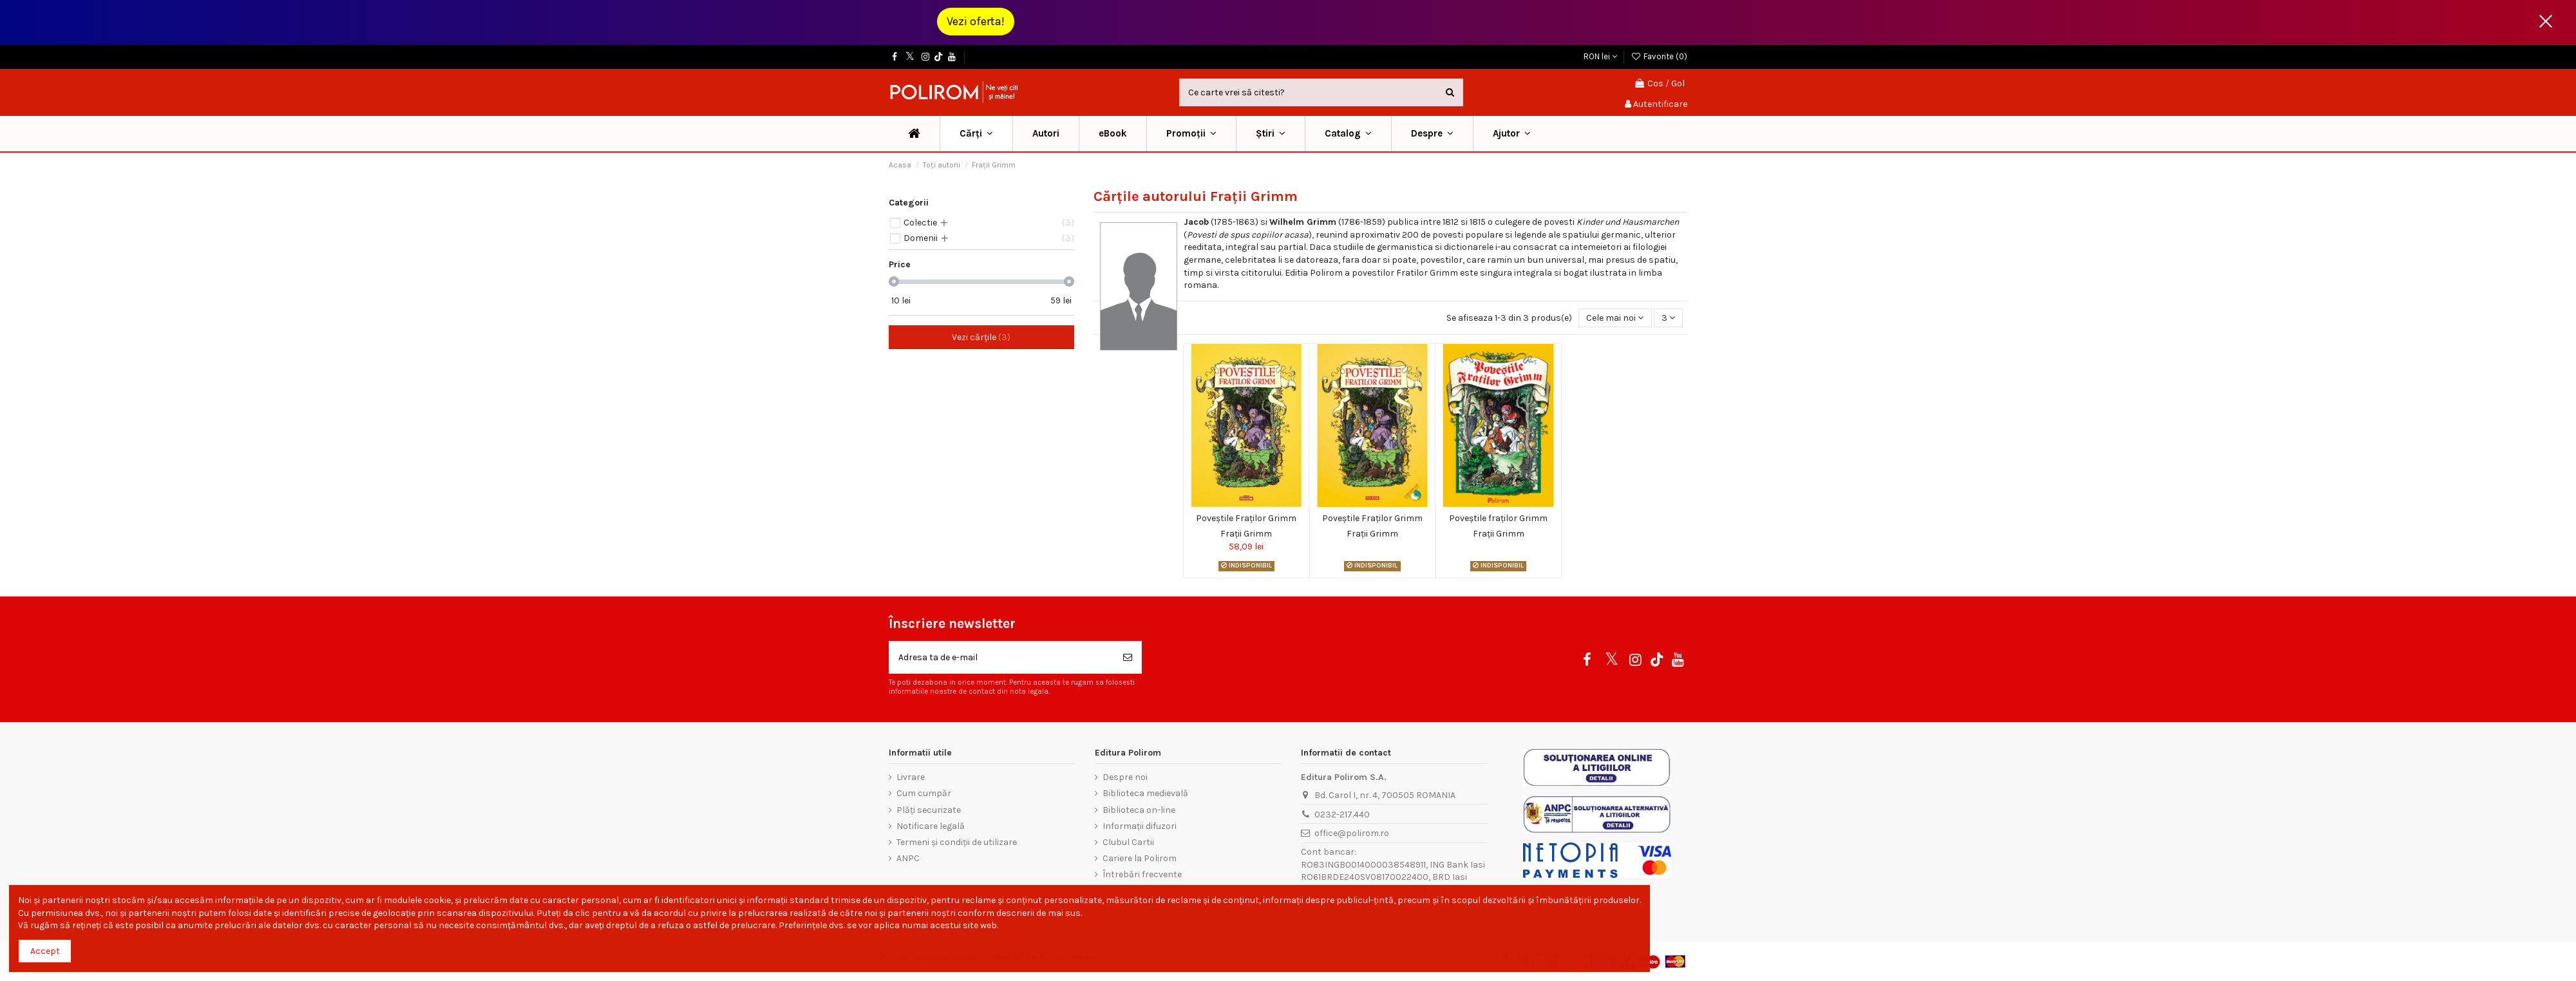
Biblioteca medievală (1145, 793)
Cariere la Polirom (1140, 858)
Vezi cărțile (981, 337)
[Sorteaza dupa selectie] (1614, 318)
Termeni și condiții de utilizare (956, 842)
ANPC (908, 858)
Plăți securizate (928, 810)
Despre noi (1125, 777)
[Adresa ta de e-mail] (1001, 657)
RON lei (1600, 56)
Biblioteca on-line (1139, 810)
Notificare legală (930, 826)
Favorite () (1659, 56)
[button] (1191, 133)
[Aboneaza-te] (1127, 657)
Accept (45, 951)
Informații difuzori (1140, 826)
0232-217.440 (1342, 814)
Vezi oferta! (976, 21)
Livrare (910, 777)
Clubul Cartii (1128, 842)
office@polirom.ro (1351, 833)
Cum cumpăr (923, 793)
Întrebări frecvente (1142, 874)
